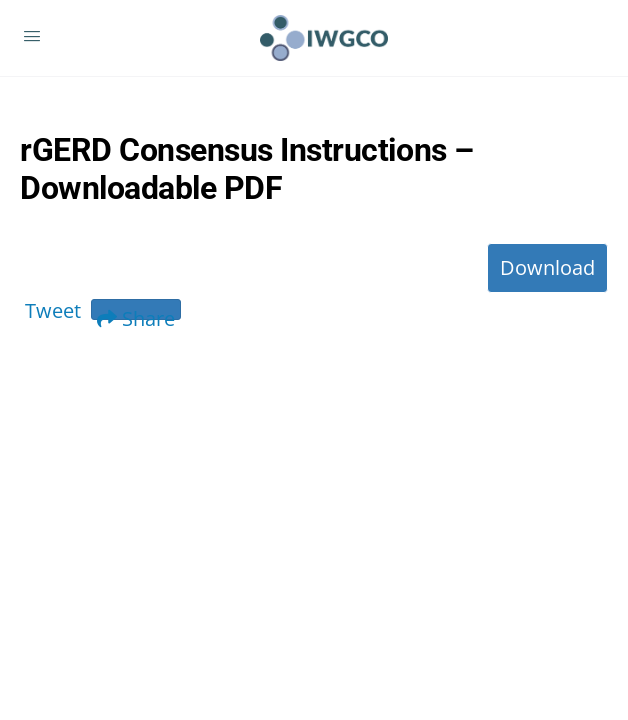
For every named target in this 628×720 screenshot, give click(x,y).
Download (547, 267)
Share (136, 312)
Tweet (53, 310)
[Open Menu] (32, 37)
